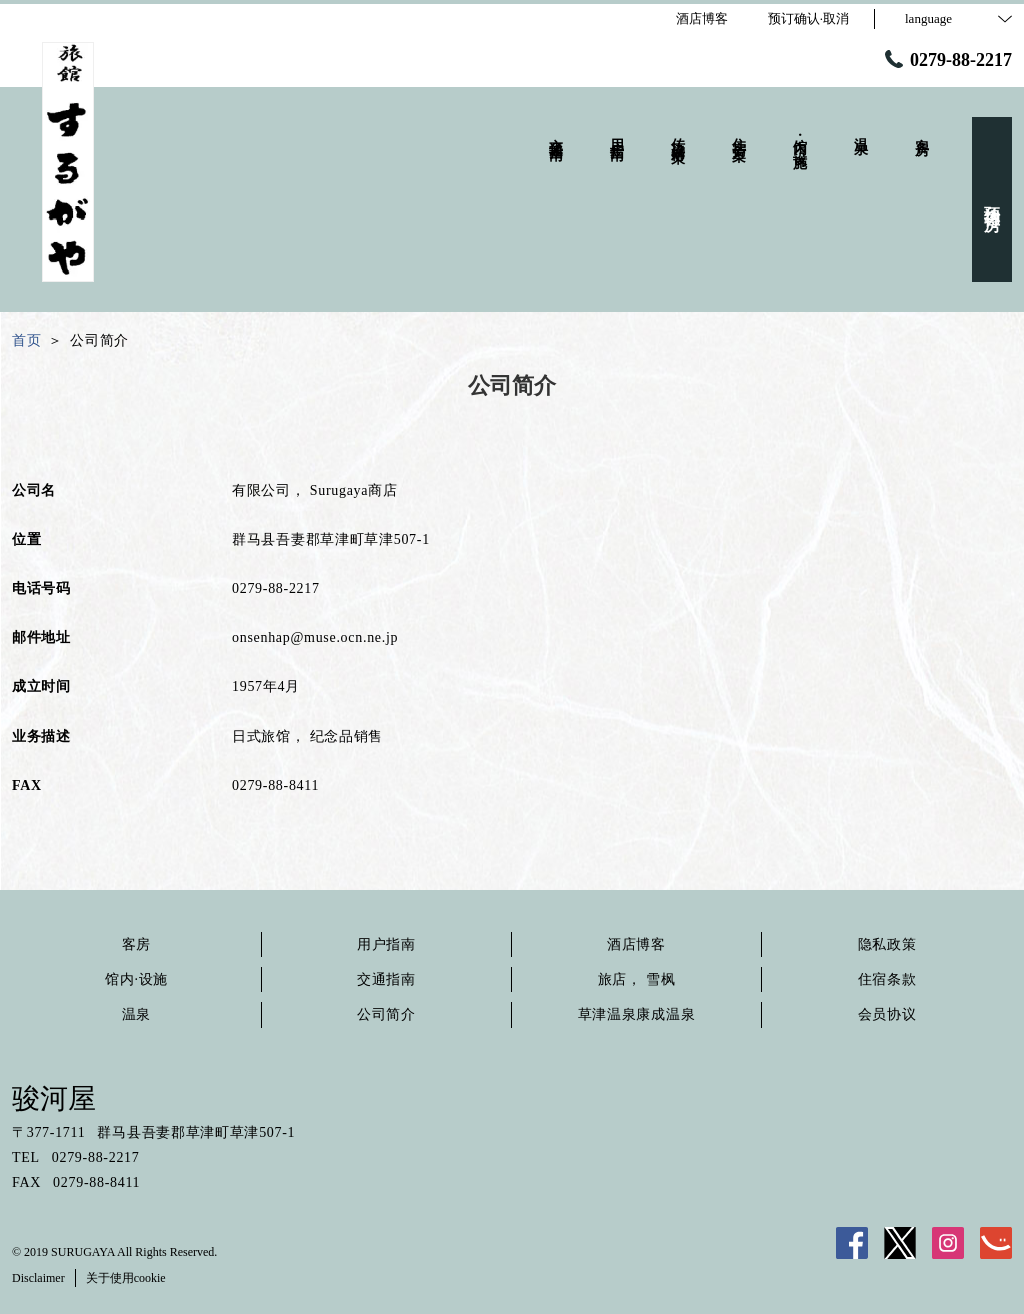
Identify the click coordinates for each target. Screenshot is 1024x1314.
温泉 (136, 1014)
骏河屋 (54, 1098)
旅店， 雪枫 (637, 979)
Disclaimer (38, 1278)
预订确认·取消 (808, 18)
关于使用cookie (126, 1278)
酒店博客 (636, 944)
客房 (136, 944)
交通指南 (386, 979)
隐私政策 (887, 944)
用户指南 (386, 944)
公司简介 (386, 1014)
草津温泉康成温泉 (637, 1014)
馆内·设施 (136, 979)
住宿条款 (887, 979)
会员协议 (887, 1014)
